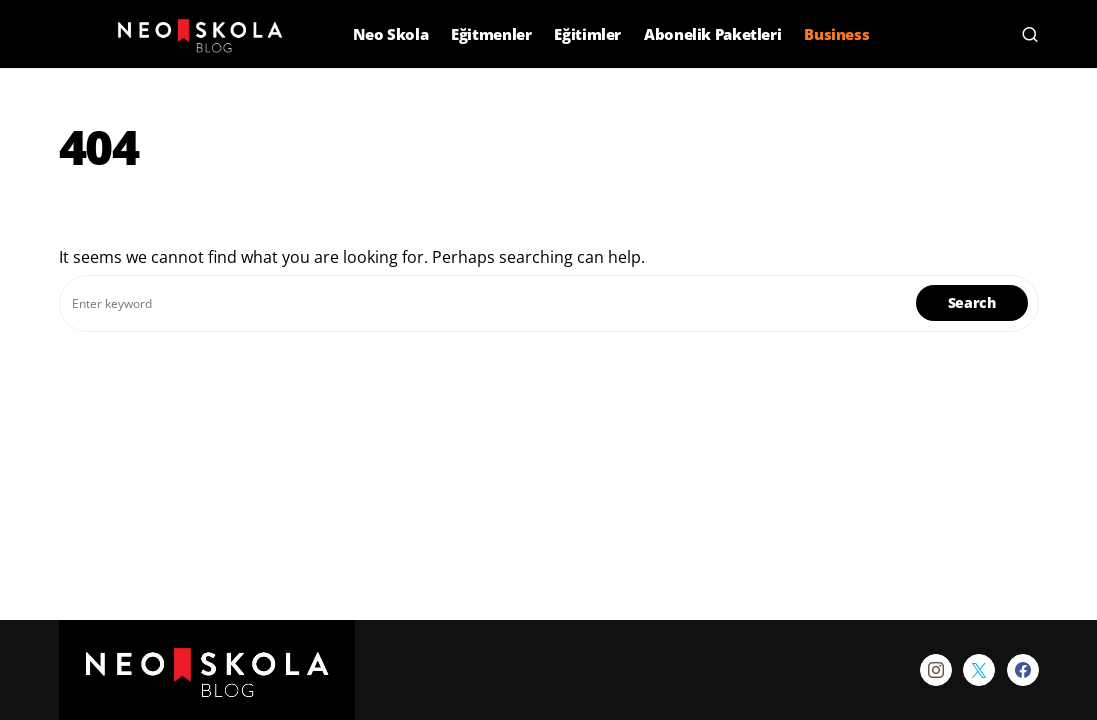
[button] (69, 34)
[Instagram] (936, 670)
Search (972, 302)
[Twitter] (979, 670)
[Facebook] (1023, 670)
